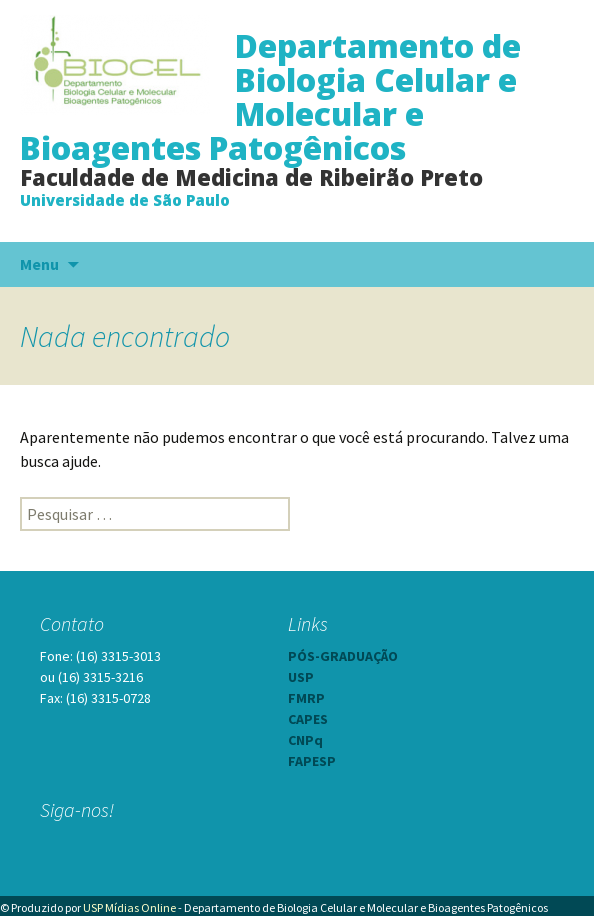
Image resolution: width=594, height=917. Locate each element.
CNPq (305, 740)
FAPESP (312, 761)
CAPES (308, 719)
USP (301, 677)
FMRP (306, 698)
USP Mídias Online (129, 907)
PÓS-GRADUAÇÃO (343, 656)
